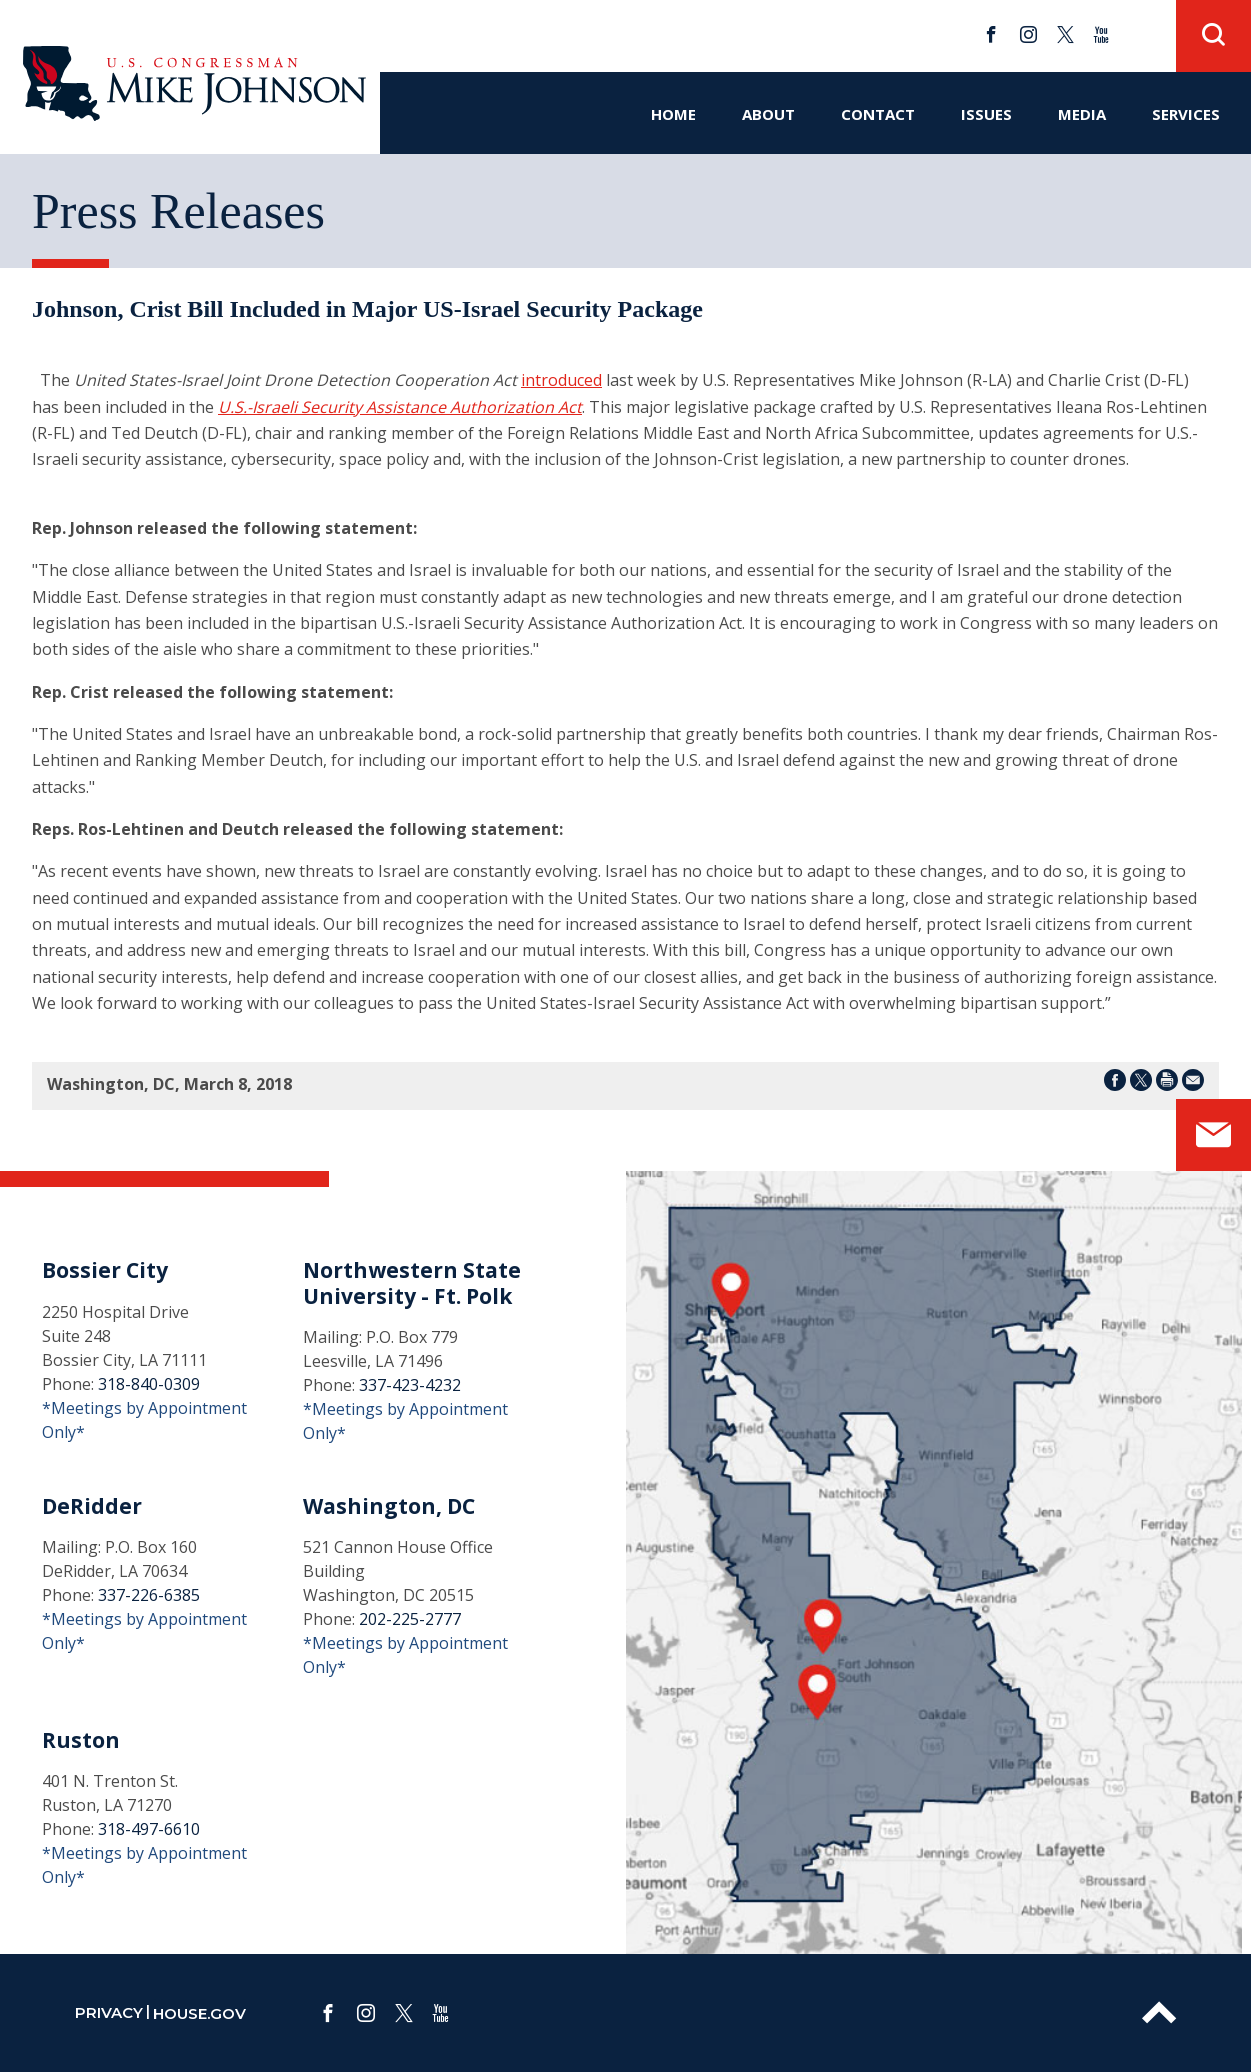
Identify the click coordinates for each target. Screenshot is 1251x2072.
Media (1082, 114)
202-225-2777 (410, 1619)
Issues (986, 114)
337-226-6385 (149, 1595)
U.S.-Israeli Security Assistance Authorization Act (400, 407)
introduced (561, 380)
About (768, 114)
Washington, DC (389, 1506)
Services (1186, 114)
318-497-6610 (149, 1829)
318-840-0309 (149, 1384)
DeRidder (92, 1506)
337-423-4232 (410, 1385)
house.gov (199, 2013)
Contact (878, 114)
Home (673, 114)
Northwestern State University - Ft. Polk (412, 1282)
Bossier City (105, 1270)
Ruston (81, 1740)
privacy (109, 2012)
